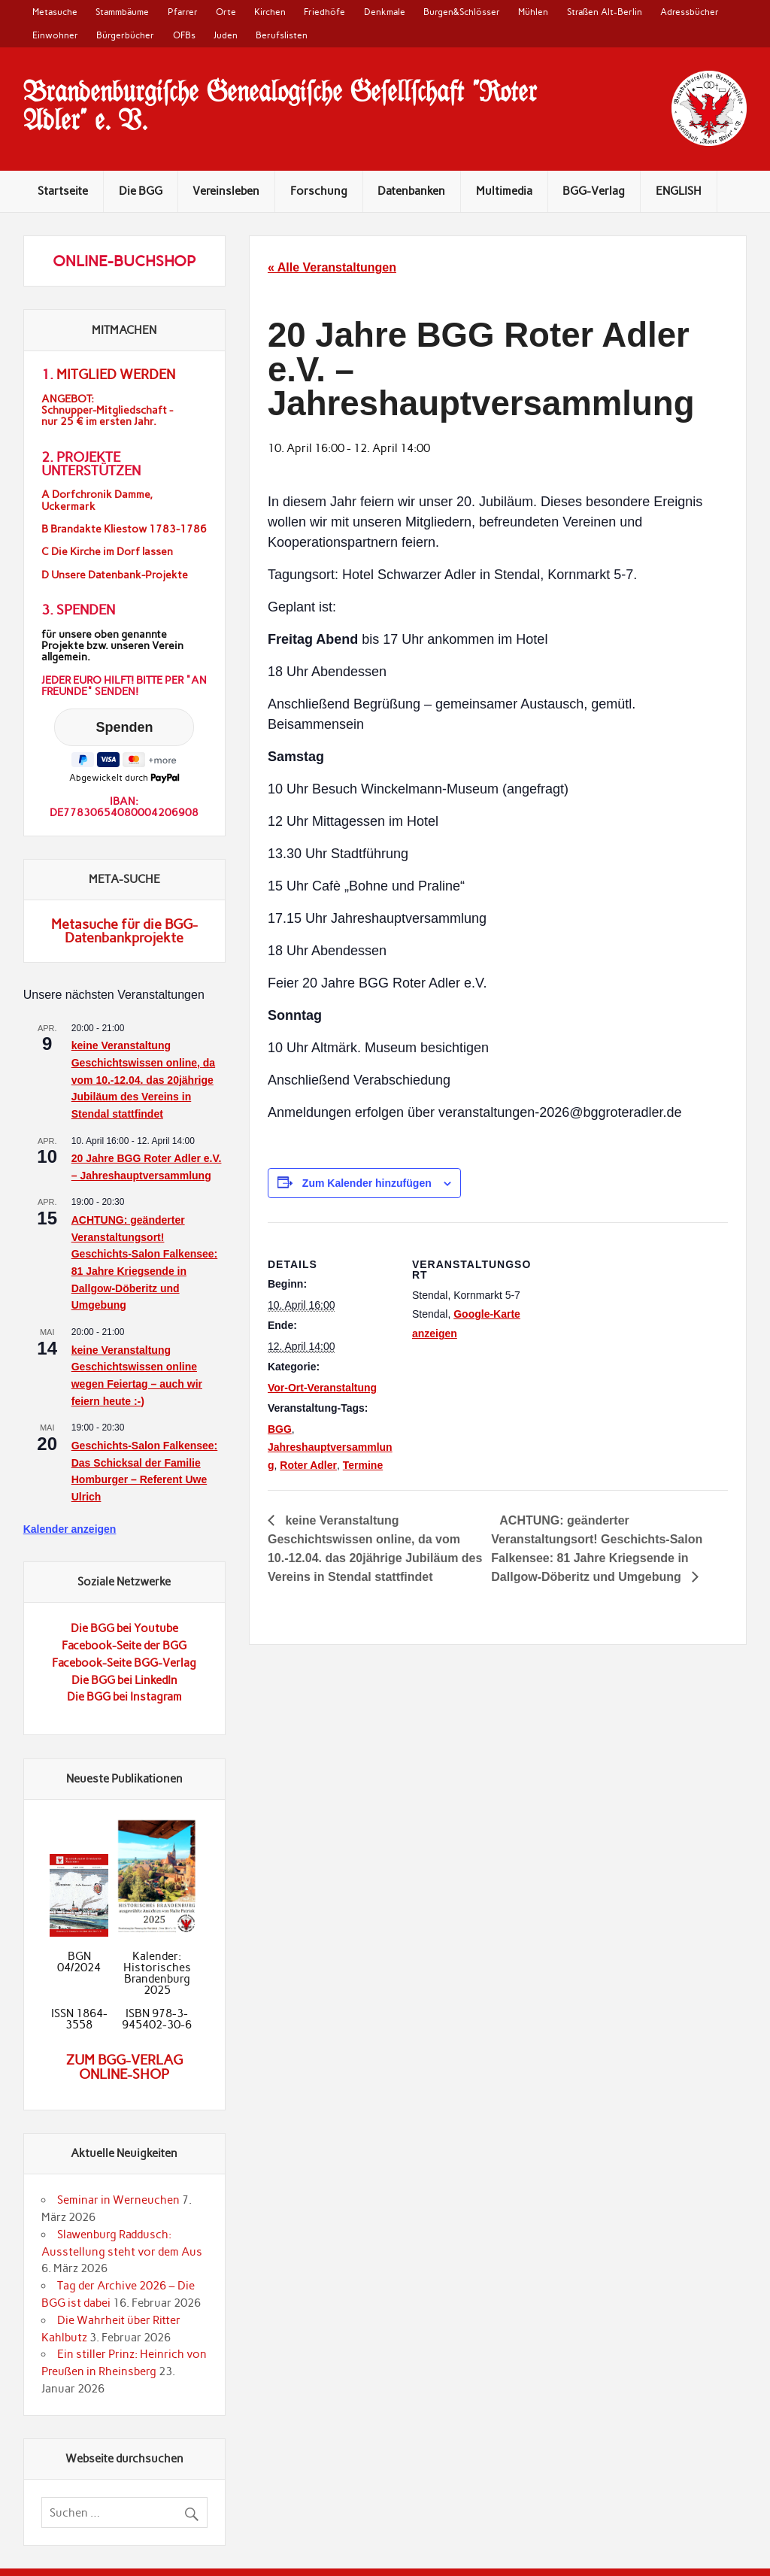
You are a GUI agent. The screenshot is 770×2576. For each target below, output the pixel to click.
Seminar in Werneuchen (118, 2200)
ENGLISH (679, 191)
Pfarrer (183, 11)
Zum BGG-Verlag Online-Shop (124, 2067)
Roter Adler (308, 1465)
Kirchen (270, 11)
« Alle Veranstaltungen (332, 267)
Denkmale (384, 11)
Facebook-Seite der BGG (124, 1645)
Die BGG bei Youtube (124, 1628)
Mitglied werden (115, 374)
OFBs (184, 35)
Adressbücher (689, 11)
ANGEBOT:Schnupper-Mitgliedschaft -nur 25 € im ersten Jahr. (107, 410)
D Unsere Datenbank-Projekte (114, 575)
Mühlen (533, 11)
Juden (226, 35)
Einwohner (55, 35)
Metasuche (54, 11)
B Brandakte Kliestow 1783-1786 (124, 529)
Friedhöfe (324, 11)
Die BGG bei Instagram (124, 1697)
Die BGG (140, 191)
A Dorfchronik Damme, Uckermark (97, 500)
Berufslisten (282, 35)
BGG (280, 1429)
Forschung (318, 191)
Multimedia (504, 191)
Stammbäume (122, 11)
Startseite (63, 191)
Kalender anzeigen (70, 1529)
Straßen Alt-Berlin (604, 11)
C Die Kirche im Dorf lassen (107, 551)
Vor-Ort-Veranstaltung (322, 1388)
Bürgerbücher (125, 35)
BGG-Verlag (593, 191)
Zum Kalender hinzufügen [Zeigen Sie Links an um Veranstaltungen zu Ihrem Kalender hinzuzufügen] (367, 1183)
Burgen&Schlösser (461, 11)
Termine (363, 1465)
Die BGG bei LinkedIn (124, 1680)
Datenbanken (411, 191)
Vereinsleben (225, 191)
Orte (226, 11)
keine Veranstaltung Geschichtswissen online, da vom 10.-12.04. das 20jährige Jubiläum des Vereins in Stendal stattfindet (143, 1079)
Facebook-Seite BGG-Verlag (124, 1663)
